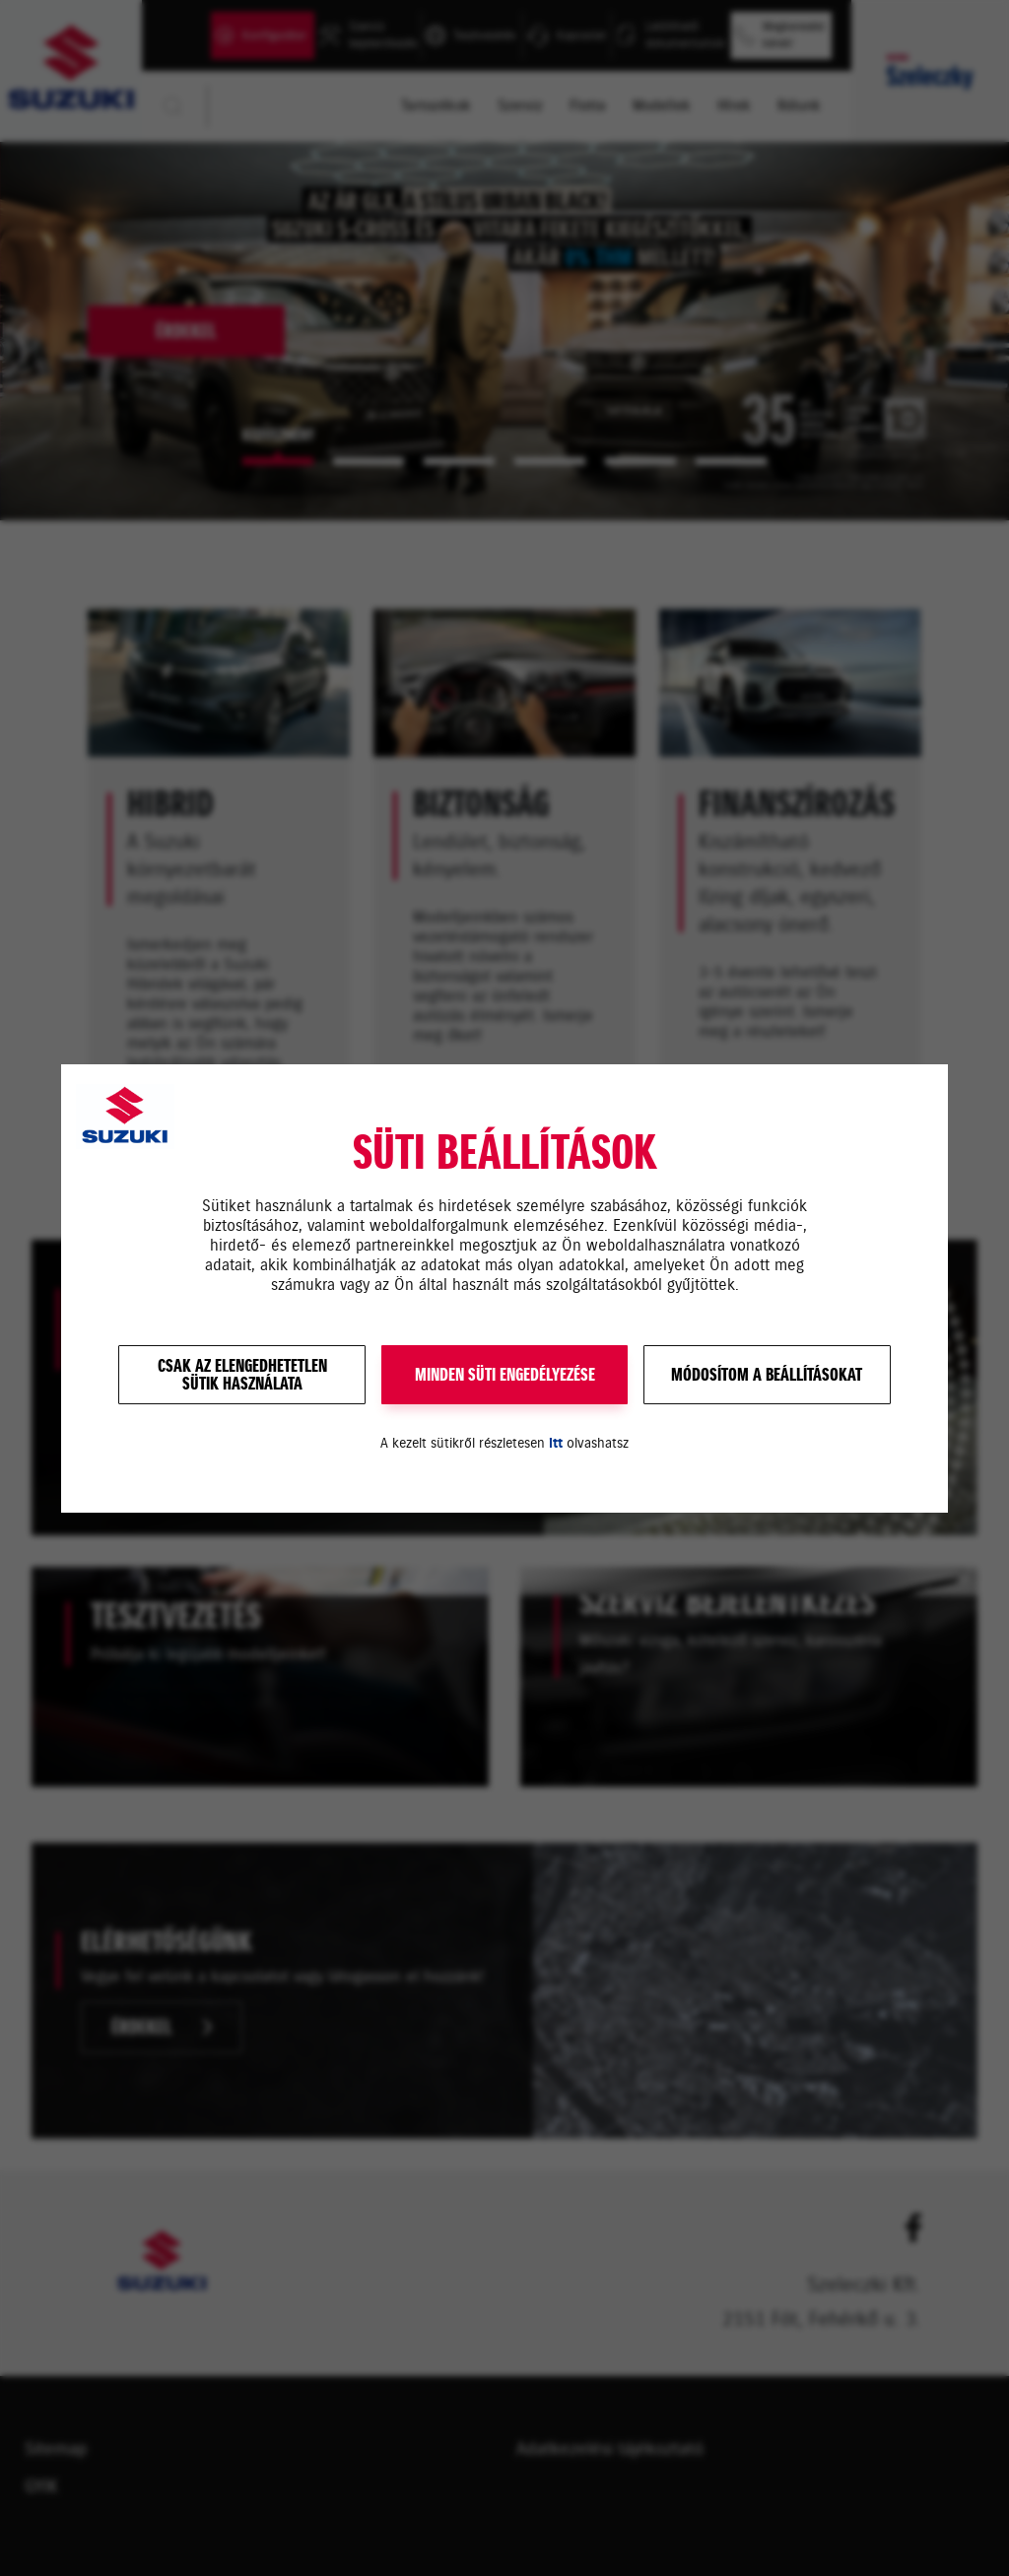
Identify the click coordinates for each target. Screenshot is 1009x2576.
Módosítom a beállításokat (766, 1375)
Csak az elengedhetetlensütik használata (242, 1374)
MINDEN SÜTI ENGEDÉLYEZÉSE (505, 1375)
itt (556, 1443)
